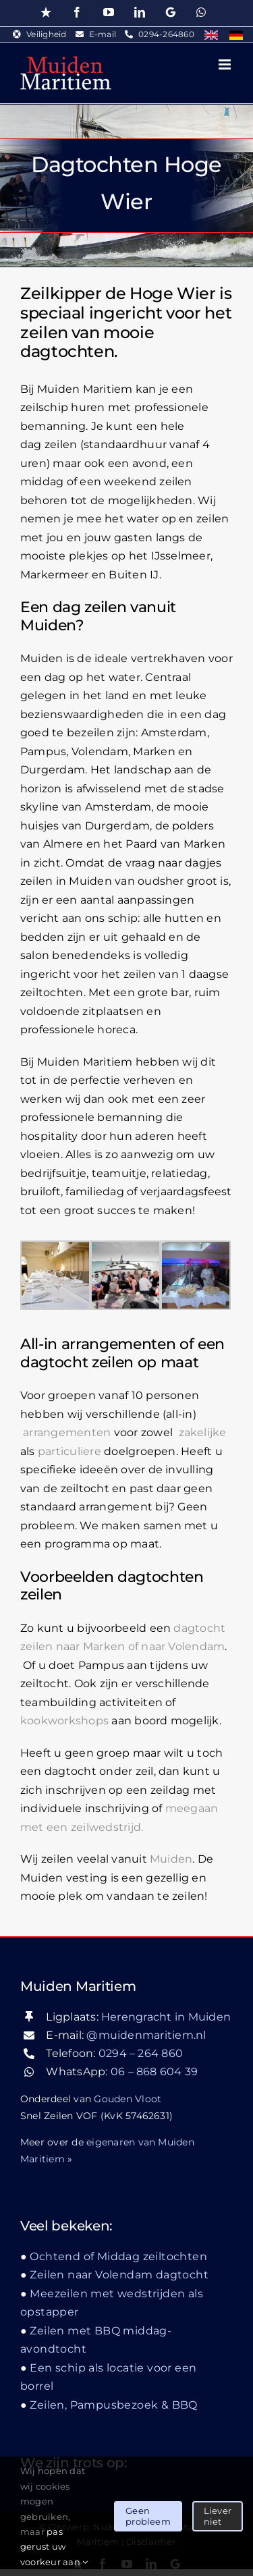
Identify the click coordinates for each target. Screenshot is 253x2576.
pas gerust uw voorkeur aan (54, 2546)
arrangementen (67, 1432)
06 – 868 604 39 (154, 2071)
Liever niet (217, 2516)
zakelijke (203, 1432)
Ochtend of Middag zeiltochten (118, 2256)
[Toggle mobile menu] (226, 64)
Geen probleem (148, 2516)
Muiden (171, 1859)
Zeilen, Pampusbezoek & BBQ (113, 2405)
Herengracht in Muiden (166, 2016)
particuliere (69, 1451)
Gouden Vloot (127, 2099)
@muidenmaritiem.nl (146, 2035)
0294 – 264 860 (141, 2053)
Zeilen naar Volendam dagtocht (119, 2274)
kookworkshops (64, 1720)
